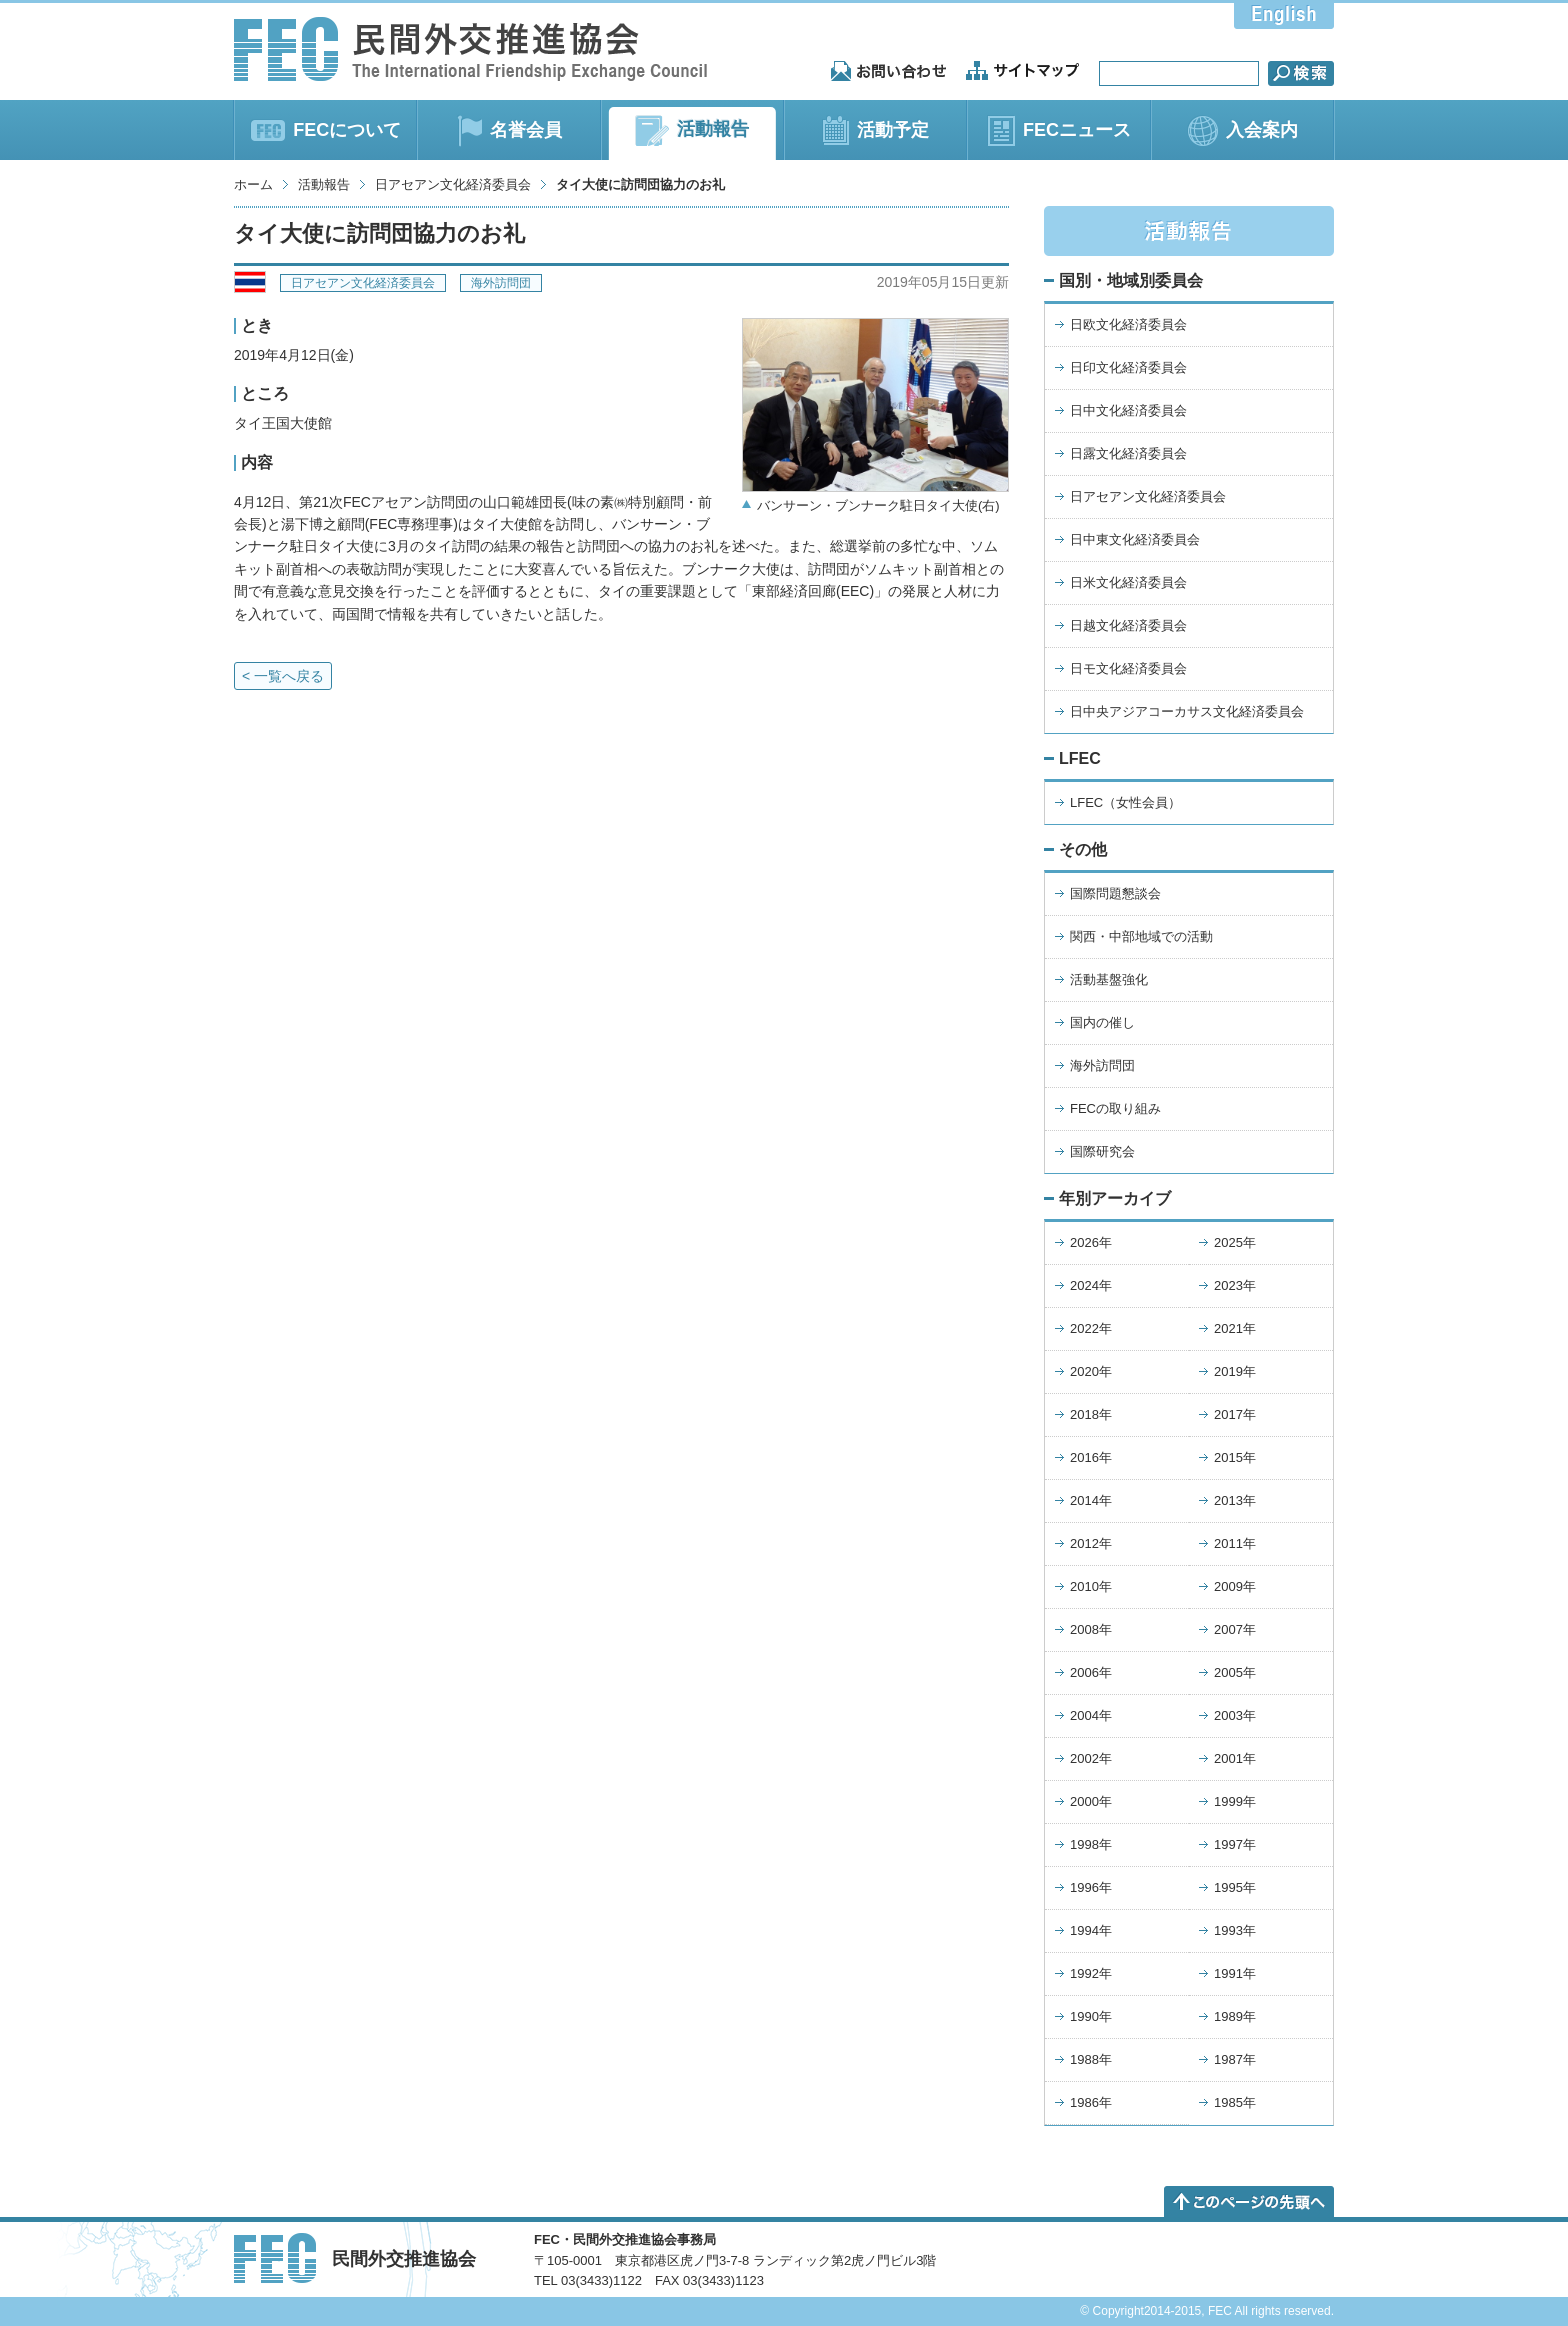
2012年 (1091, 1543)
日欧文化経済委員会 (1128, 324)
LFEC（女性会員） (1125, 802)
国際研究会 (1102, 1151)
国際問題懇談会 (1115, 893)
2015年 (1235, 1457)
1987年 (1235, 2059)
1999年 (1235, 1801)
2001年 (1235, 1758)
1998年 (1091, 1844)
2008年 (1091, 1629)
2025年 (1235, 1242)
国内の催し (1102, 1022)
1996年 (1091, 1887)
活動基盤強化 (1109, 979)
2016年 (1091, 1457)
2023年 (1235, 1285)
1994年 (1091, 1930)
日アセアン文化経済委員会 (453, 184)
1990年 (1091, 2016)
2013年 (1235, 1500)
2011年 (1235, 1543)
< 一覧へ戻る (283, 676)
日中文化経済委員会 (1128, 410)
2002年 (1091, 1758)
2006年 (1091, 1672)
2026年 (1091, 1242)
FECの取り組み (1115, 1108)
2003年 (1235, 1715)
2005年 (1235, 1672)
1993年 (1235, 1930)
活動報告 (324, 184)
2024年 (1091, 1285)
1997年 (1235, 1844)
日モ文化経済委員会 (1128, 668)
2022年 (1091, 1328)
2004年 (1091, 1715)
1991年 (1235, 1973)
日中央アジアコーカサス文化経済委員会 (1187, 711)
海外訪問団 (501, 283)
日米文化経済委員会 (1128, 582)
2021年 (1235, 1328)
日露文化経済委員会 (1128, 453)
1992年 (1091, 1973)
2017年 (1235, 1414)
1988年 (1091, 2059)
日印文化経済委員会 (1128, 367)
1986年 (1091, 2102)
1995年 (1235, 1887)
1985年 (1235, 2102)
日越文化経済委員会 (1128, 625)
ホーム (253, 184)
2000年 (1091, 1801)
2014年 (1091, 1500)
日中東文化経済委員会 (1135, 539)
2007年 (1235, 1629)
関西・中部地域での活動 (1141, 936)
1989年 (1235, 2016)
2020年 (1091, 1371)
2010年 (1091, 1586)
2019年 (1235, 1371)
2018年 (1091, 1414)
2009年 (1235, 1586)
